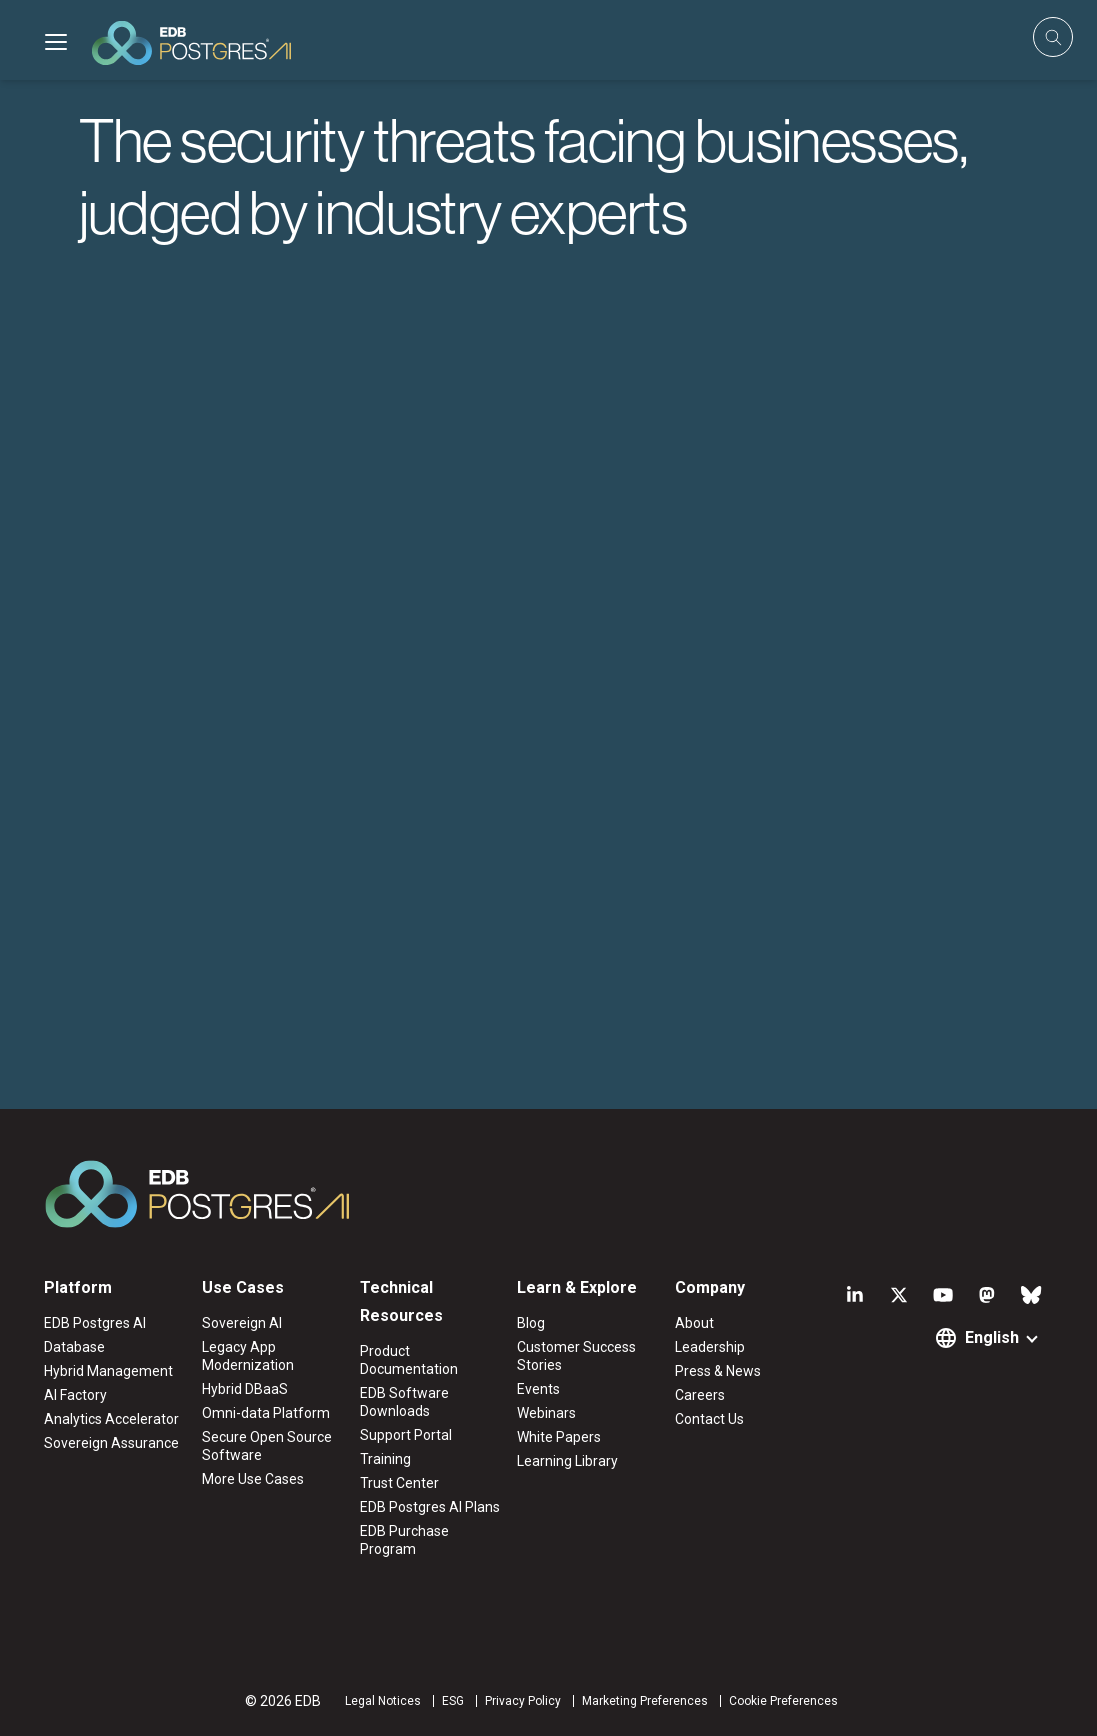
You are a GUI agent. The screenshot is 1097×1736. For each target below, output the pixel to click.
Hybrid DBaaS (245, 1389)
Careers (700, 1395)
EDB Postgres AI (95, 1323)
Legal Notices (383, 1701)
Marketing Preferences (645, 1701)
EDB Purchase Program (404, 1540)
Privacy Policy (523, 1701)
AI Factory (75, 1395)
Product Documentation (409, 1360)
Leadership (710, 1347)
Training (385, 1459)
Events (538, 1389)
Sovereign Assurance (111, 1443)
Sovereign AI (242, 1323)
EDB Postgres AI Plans (430, 1507)
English (992, 1337)
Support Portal (406, 1435)
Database (74, 1347)
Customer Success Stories (576, 1356)
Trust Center (399, 1483)
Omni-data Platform (266, 1413)
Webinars (546, 1413)
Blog (531, 1323)
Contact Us (709, 1419)
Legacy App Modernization (248, 1356)
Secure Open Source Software (267, 1446)
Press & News (718, 1371)
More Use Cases (253, 1479)
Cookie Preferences (783, 1701)
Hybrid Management (108, 1371)
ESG (453, 1701)
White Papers (559, 1437)
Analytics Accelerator (111, 1419)
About (694, 1323)
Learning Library (567, 1461)
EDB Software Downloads (404, 1402)
